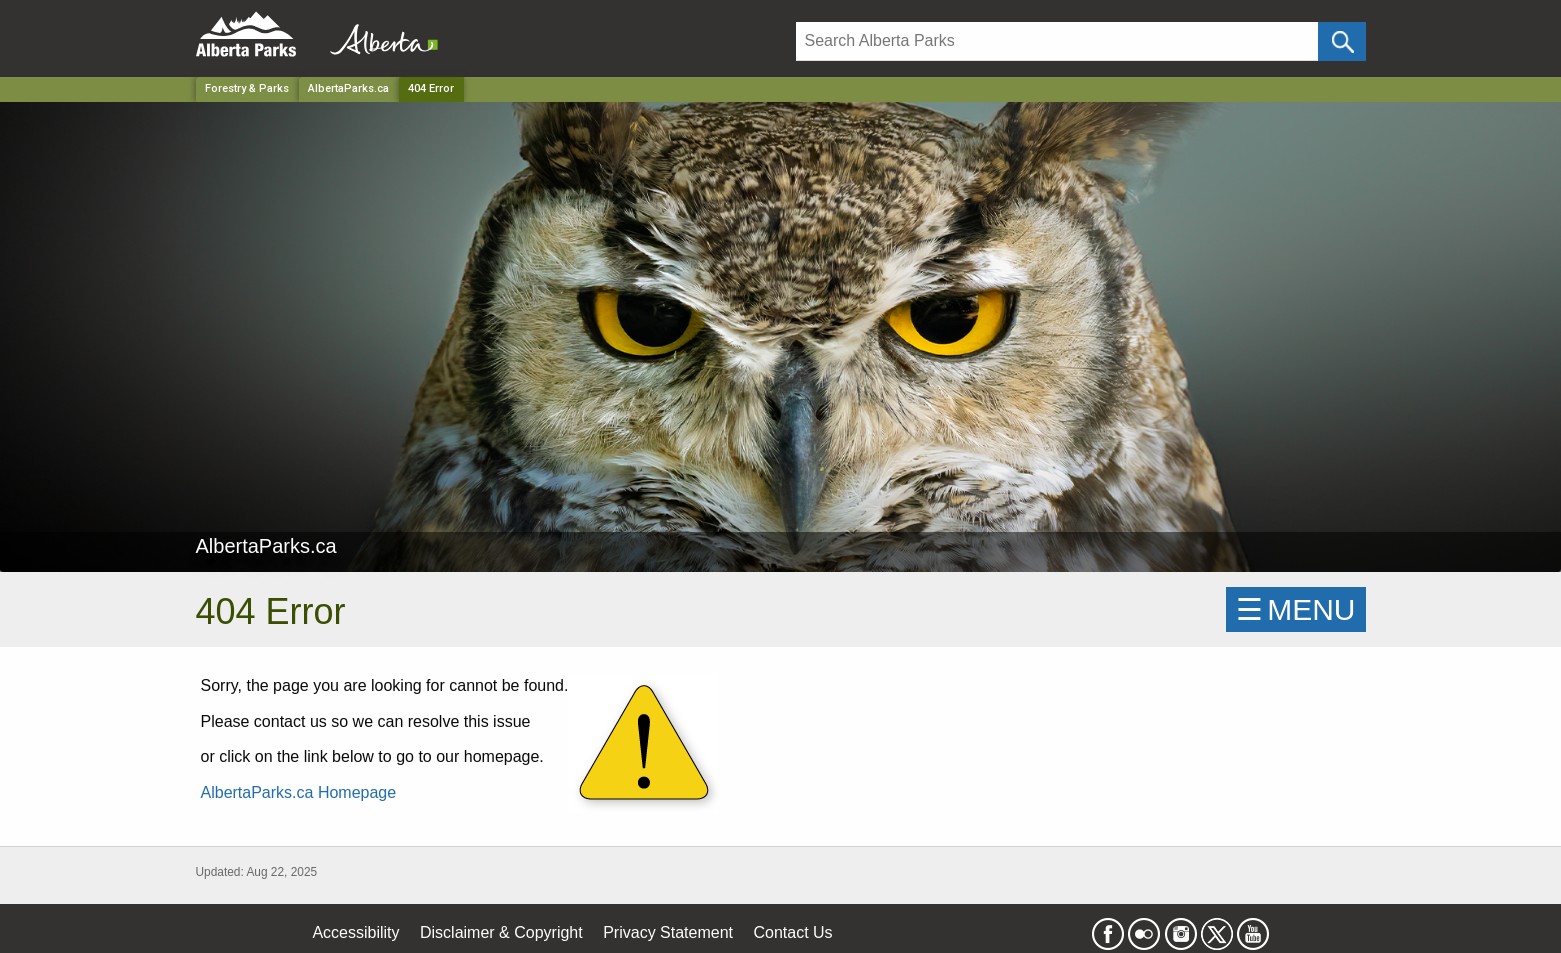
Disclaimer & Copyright (501, 932)
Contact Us (792, 932)
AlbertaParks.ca (348, 88)
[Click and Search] (1341, 41)
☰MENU (1295, 609)
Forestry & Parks (247, 88)
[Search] (1057, 41)
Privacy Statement (668, 932)
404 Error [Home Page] (431, 88)
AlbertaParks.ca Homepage (299, 792)
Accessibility (355, 932)
